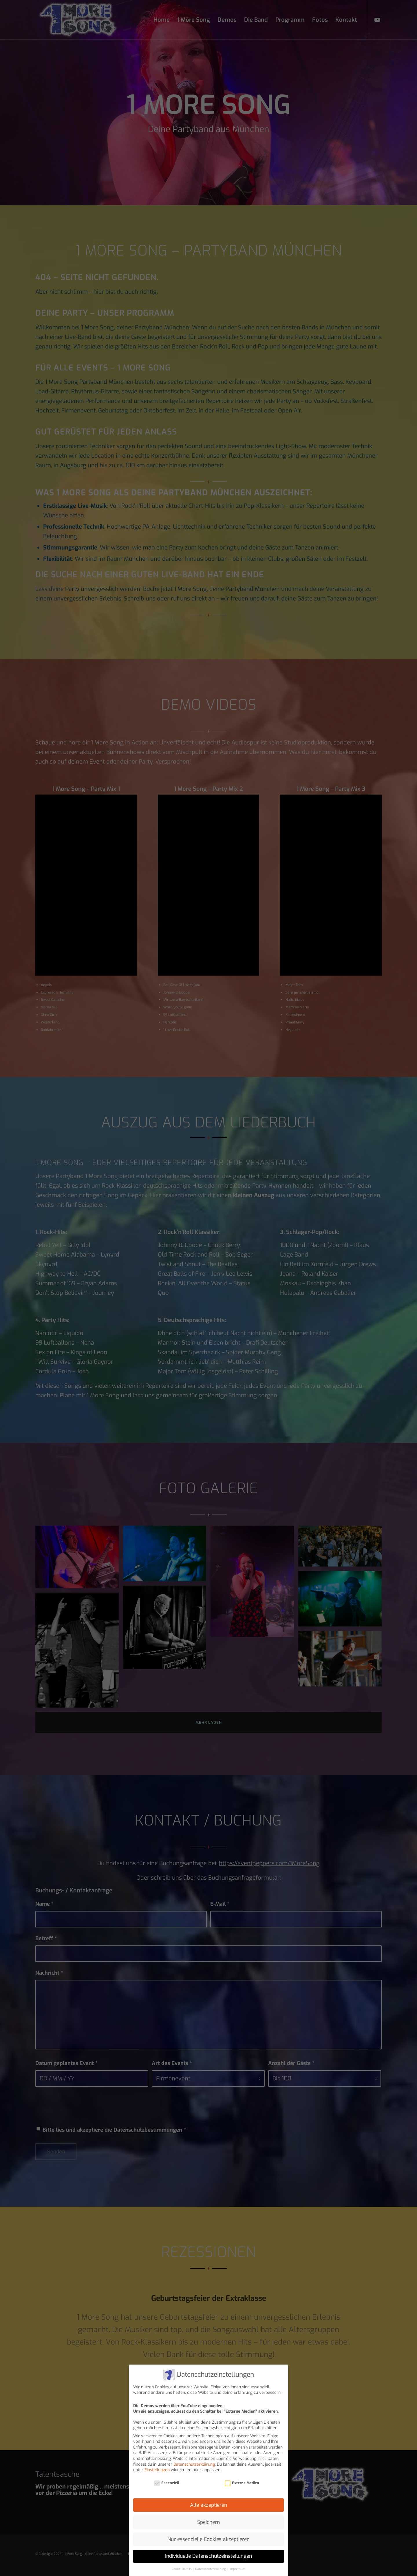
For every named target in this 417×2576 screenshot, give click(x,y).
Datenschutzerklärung (194, 2464)
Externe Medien (242, 2482)
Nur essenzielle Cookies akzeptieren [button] (208, 2539)
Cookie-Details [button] (182, 2569)
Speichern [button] (208, 2522)
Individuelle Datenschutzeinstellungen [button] (208, 2556)
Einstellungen (157, 2470)
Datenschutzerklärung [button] (211, 2569)
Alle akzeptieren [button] (208, 2505)
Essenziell (167, 2482)
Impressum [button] (237, 2569)
